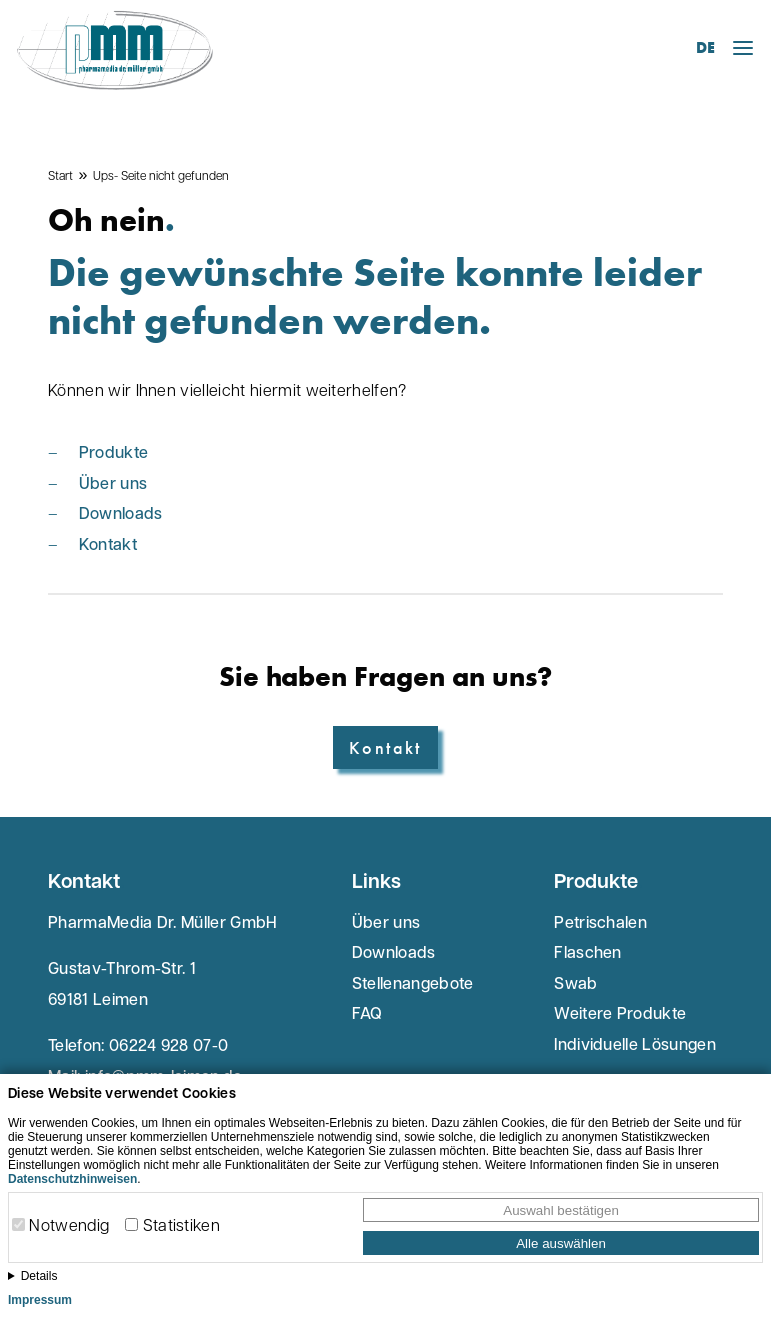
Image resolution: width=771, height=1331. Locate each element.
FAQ (367, 1015)
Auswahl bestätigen (561, 1210)
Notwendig (69, 1227)
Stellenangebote (413, 985)
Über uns (113, 485)
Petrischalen (600, 924)
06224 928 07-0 (168, 1047)
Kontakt (108, 546)
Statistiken (182, 1227)
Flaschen (588, 954)
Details (39, 1276)
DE (705, 47)
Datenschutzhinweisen (72, 1179)
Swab (575, 985)
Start (60, 177)
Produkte (114, 454)
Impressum (40, 1300)
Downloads (121, 515)
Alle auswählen (561, 1243)
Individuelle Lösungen (635, 1046)
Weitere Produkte (620, 1015)
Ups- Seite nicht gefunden (161, 177)
